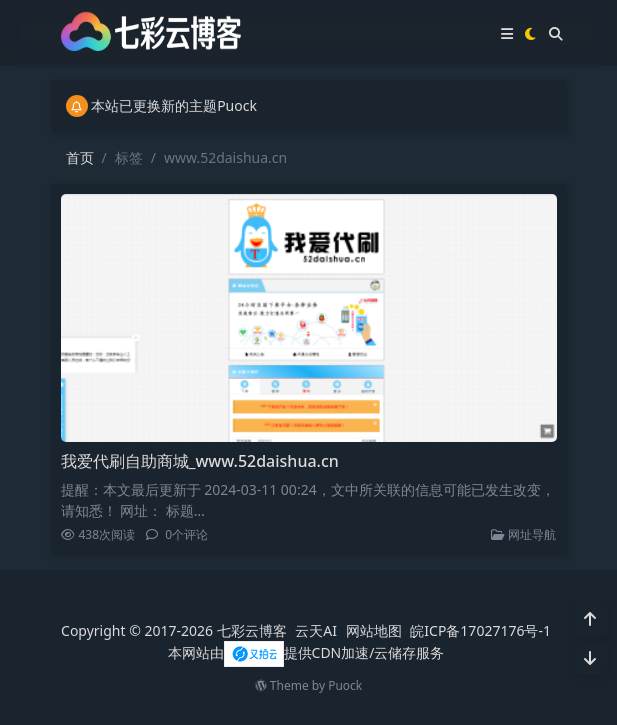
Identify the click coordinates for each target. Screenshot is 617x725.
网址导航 (523, 534)
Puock (345, 685)
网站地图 (374, 630)
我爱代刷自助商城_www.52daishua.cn (200, 461)
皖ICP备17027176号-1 (480, 630)
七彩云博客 (252, 630)
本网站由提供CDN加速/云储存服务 (306, 652)
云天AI (316, 630)
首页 (80, 157)
